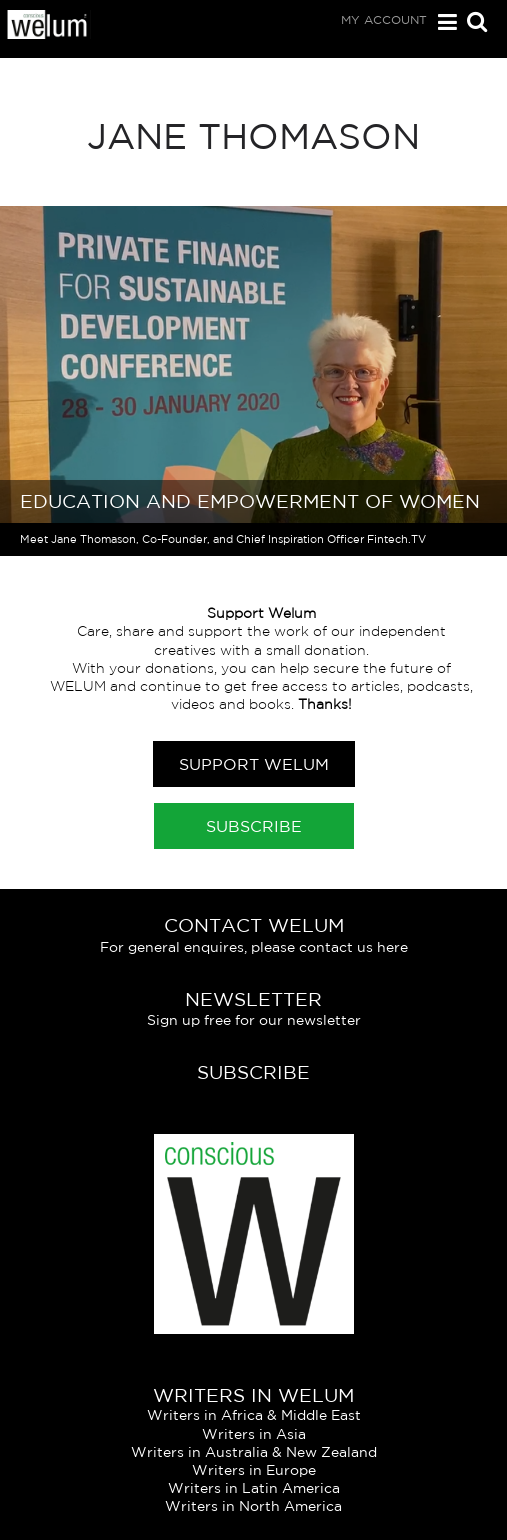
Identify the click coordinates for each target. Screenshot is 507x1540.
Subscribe (254, 826)
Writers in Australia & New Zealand (254, 1452)
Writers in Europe (254, 1470)
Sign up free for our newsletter (254, 1020)
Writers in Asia (254, 1434)
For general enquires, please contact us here (254, 947)
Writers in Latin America (254, 1488)
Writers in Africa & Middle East (254, 1415)
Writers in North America (253, 1506)
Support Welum (254, 764)
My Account (384, 19)
